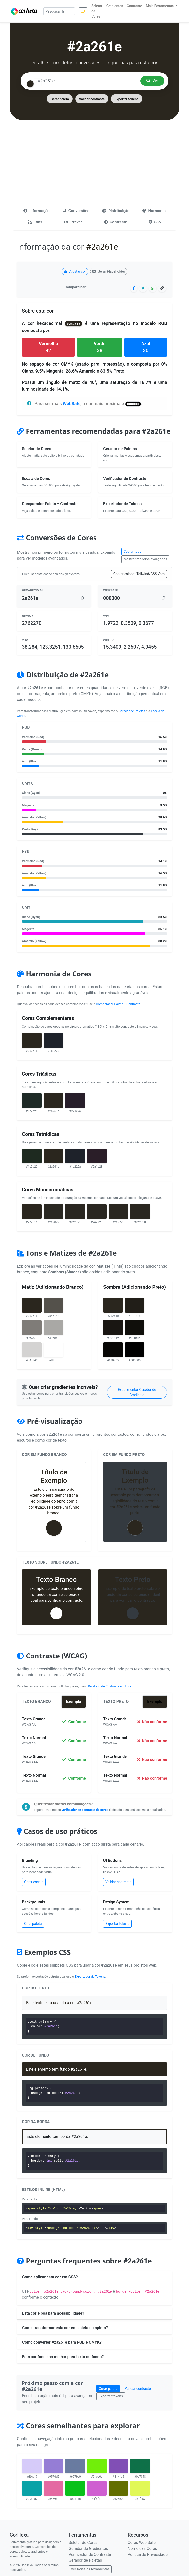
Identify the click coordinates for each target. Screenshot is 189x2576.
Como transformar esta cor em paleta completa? (65, 2327)
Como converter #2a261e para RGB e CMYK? (62, 2342)
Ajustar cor (75, 271)
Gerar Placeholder (108, 271)
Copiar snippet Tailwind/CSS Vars (139, 574)
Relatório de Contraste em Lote (109, 1686)
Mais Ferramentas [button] (160, 6)
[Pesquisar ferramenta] (59, 11)
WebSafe (71, 403)
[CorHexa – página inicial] (24, 11)
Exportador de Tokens (90, 1976)
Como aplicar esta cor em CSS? (50, 2277)
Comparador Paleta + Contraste (118, 1004)
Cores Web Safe (142, 2542)
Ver (152, 80)
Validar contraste (92, 99)
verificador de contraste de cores (85, 1810)
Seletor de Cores (83, 2542)
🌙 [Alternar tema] (83, 11)
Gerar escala (33, 1882)
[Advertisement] (94, 166)
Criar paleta (33, 1924)
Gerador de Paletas (132, 711)
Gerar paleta (60, 99)
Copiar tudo (132, 551)
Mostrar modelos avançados (145, 559)
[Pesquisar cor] (87, 81)
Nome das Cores (142, 2548)
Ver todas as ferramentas (90, 2569)
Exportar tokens (126, 99)
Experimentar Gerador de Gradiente (137, 1392)
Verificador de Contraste (90, 2554)
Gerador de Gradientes (88, 2548)
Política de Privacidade (148, 2554)
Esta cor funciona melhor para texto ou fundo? (63, 2357)
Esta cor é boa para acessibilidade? (53, 2313)
